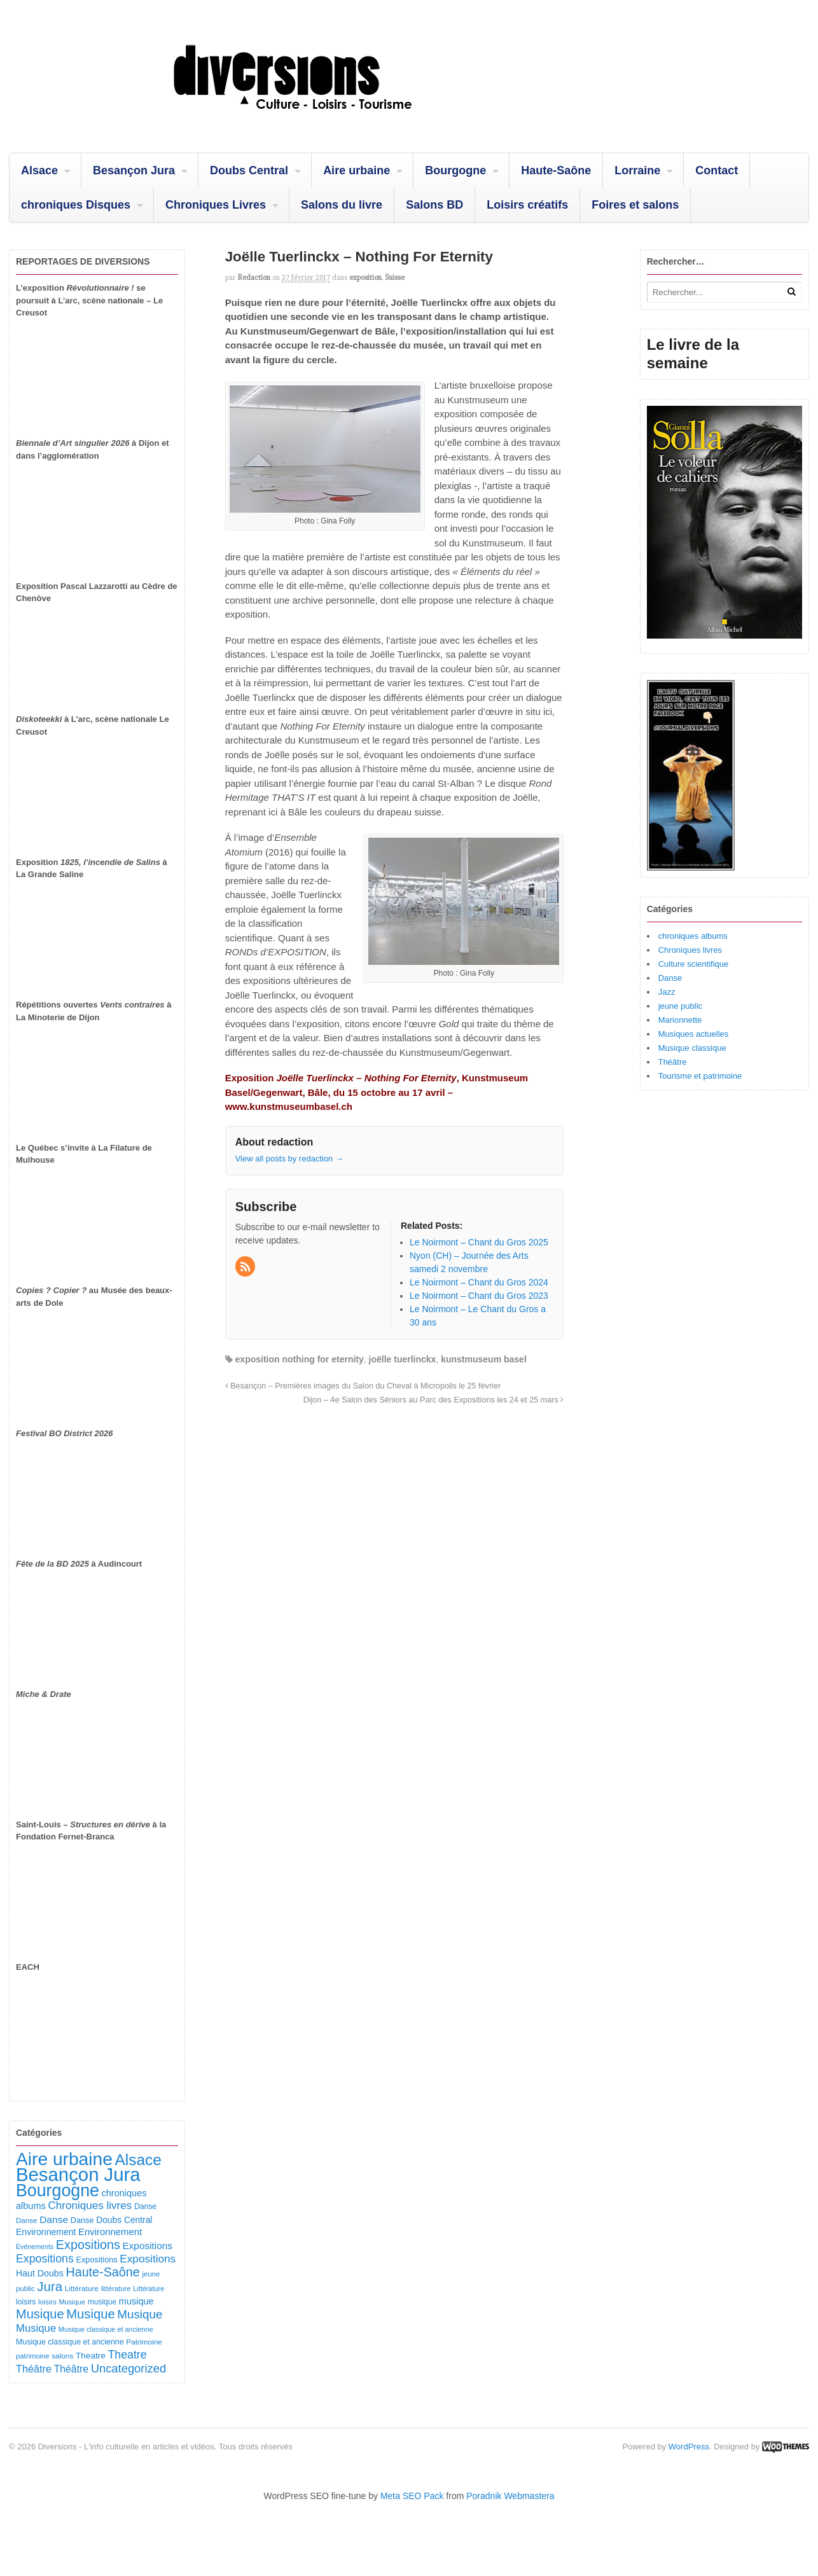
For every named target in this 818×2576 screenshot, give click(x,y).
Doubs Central (249, 170)
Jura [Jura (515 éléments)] (49, 2286)
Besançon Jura (134, 170)
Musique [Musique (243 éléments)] (36, 2328)
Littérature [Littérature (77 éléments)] (148, 2288)
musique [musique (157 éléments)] (136, 2301)
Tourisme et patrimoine (700, 1076)
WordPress (689, 2446)
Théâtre (672, 1062)
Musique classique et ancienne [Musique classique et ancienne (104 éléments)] (70, 2341)
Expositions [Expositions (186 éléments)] (147, 2245)
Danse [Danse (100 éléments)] (145, 2206)
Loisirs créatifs (527, 204)
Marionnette (680, 1020)
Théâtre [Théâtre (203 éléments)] (71, 2369)
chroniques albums (693, 936)
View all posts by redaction (289, 1158)
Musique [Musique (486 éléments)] (90, 2314)
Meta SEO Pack (412, 2496)
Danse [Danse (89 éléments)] (27, 2220)
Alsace (39, 170)
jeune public (680, 1006)
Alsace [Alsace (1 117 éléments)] (137, 2159)
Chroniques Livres (215, 204)
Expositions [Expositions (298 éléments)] (45, 2258)
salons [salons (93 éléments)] (62, 2355)
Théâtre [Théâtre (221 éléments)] (34, 2368)
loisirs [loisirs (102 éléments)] (26, 2301)
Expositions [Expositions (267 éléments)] (148, 2258)
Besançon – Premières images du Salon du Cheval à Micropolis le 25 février (363, 1385)
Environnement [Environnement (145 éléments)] (46, 2232)
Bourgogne (455, 170)
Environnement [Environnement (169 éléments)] (110, 2232)
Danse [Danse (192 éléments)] (53, 2219)
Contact (716, 170)
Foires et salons (635, 204)
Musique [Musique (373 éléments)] (139, 2314)
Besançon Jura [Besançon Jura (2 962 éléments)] (78, 2174)
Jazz (667, 992)
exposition (365, 277)
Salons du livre (341, 204)
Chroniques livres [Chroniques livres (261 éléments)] (90, 2205)
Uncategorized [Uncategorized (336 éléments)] (128, 2368)
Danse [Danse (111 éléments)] (82, 2220)
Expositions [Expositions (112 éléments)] (96, 2259)
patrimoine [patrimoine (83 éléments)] (33, 2356)
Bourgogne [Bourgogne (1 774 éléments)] (57, 2190)
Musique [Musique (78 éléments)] (72, 2302)
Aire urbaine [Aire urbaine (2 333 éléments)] (64, 2159)
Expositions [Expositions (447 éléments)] (88, 2245)
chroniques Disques (75, 204)
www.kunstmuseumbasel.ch (288, 1106)
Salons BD (434, 204)
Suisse (395, 277)
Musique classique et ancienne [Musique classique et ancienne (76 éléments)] (106, 2329)
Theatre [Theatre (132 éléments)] (91, 2355)
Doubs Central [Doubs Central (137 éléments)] (124, 2220)
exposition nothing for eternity (299, 1359)
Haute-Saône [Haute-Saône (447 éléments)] (102, 2272)
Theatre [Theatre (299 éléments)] (126, 2354)
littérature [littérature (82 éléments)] (116, 2288)
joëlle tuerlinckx (402, 1359)
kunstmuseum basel (484, 1359)
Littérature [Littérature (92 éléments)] (82, 2288)
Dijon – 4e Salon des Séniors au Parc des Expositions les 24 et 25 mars (433, 1399)
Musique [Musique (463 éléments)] (40, 2314)
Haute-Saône (556, 170)
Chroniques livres (690, 950)
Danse (670, 978)
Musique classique (692, 1048)
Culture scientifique (693, 964)
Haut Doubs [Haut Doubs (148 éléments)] (40, 2273)
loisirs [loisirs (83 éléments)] (47, 2302)
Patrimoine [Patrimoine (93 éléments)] (144, 2341)
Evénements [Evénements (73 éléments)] (34, 2246)
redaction (254, 277)
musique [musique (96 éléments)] (102, 2301)
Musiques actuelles (693, 1034)
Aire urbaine (356, 170)
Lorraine (637, 170)
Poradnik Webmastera (510, 2496)
